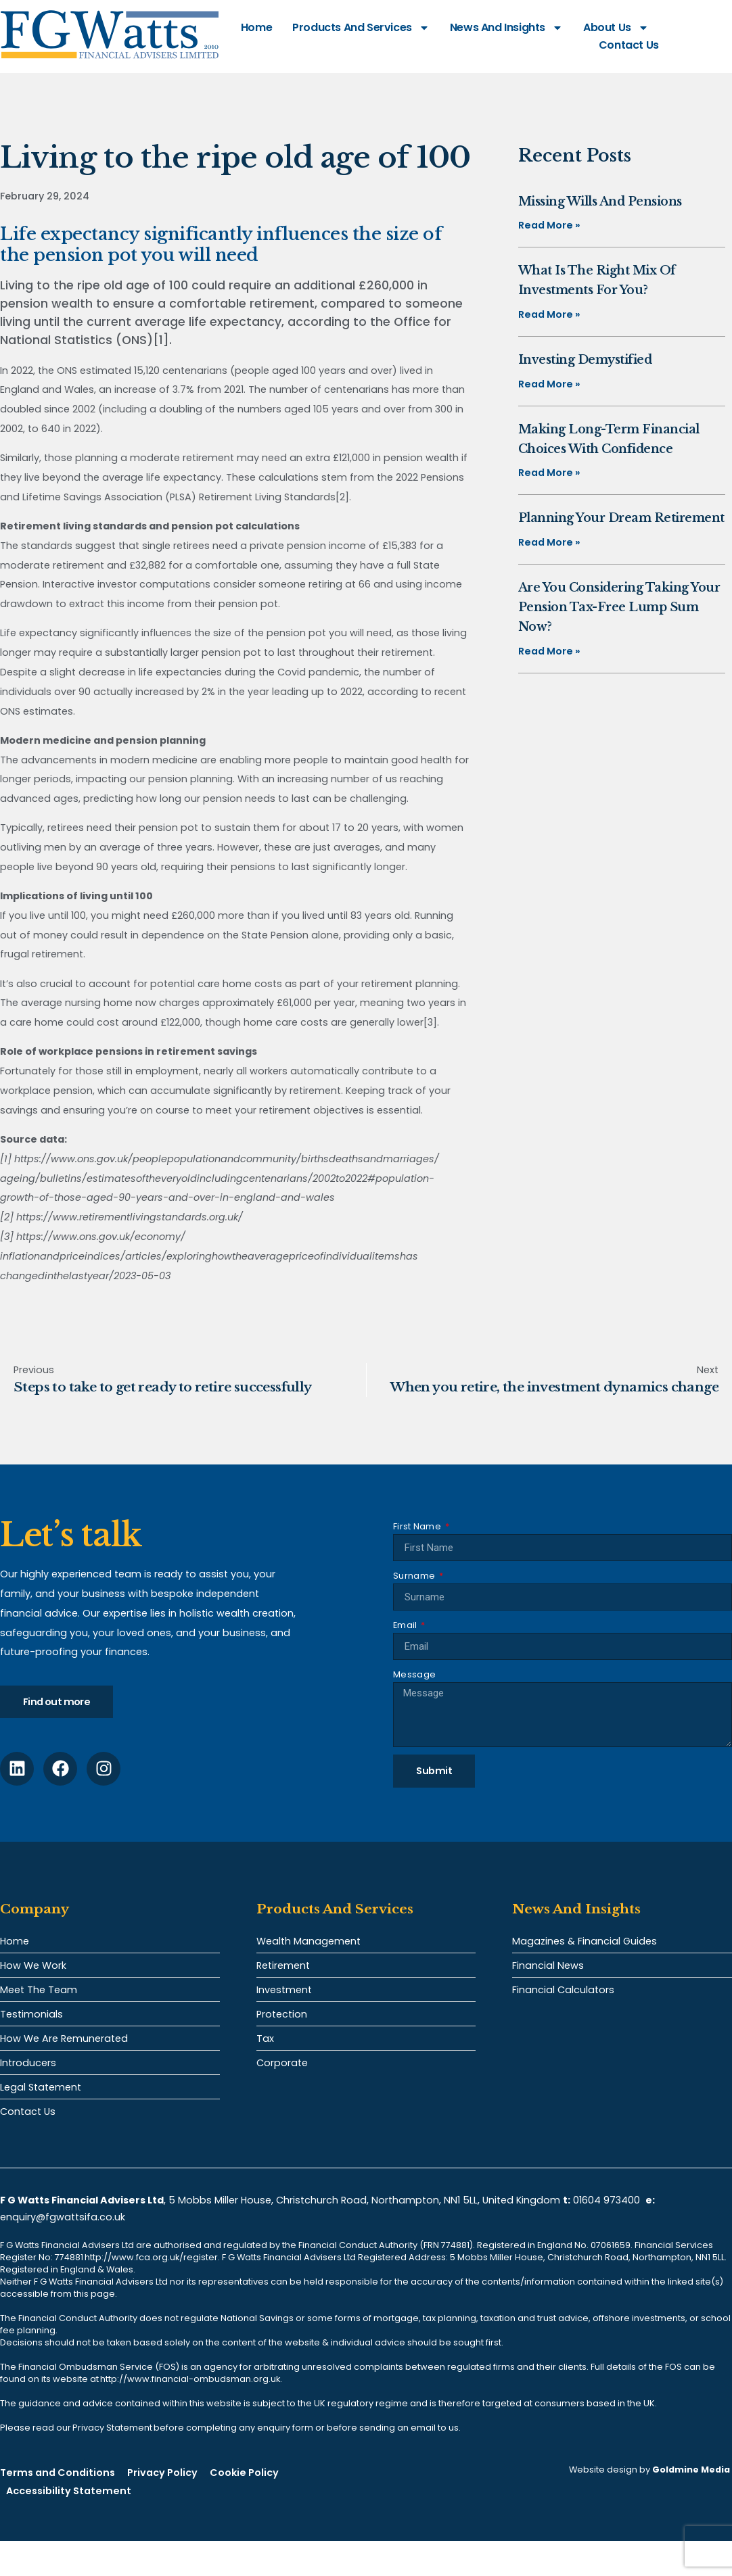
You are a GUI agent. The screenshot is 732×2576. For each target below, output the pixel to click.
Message (414, 1674)
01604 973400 (606, 2200)
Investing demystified (585, 359)
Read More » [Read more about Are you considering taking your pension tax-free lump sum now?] (549, 651)
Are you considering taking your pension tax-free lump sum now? (619, 607)
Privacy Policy (162, 2472)
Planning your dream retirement (621, 517)
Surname (415, 1575)
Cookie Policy (244, 2472)
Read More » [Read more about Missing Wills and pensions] (549, 225)
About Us (616, 28)
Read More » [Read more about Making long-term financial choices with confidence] (549, 472)
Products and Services (361, 28)
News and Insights (506, 28)
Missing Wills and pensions (600, 201)
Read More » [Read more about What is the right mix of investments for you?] (549, 314)
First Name (418, 1526)
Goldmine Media (691, 2469)
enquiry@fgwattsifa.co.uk (64, 2217)
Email (406, 1625)
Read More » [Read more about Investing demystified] (549, 384)
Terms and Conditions (57, 2472)
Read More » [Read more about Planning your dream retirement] (549, 542)
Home (256, 27)
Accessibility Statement (68, 2491)
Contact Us (629, 45)
